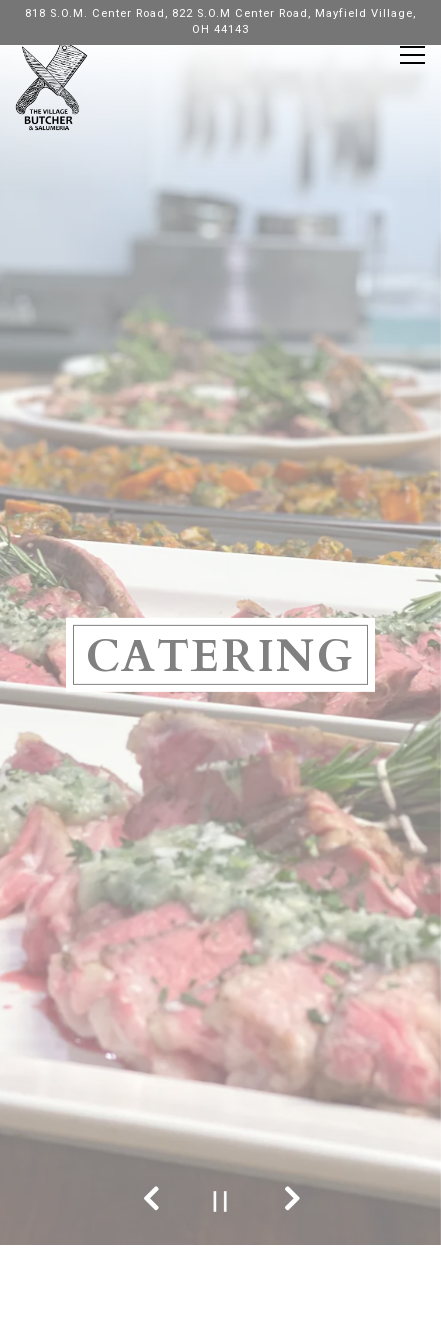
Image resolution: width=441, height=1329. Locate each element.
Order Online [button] (221, 1265)
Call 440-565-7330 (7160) (221, 1223)
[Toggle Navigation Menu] (412, 55)
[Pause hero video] (220, 1201)
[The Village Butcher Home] (52, 85)
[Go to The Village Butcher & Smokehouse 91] (220, 23)
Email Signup (220, 1307)
